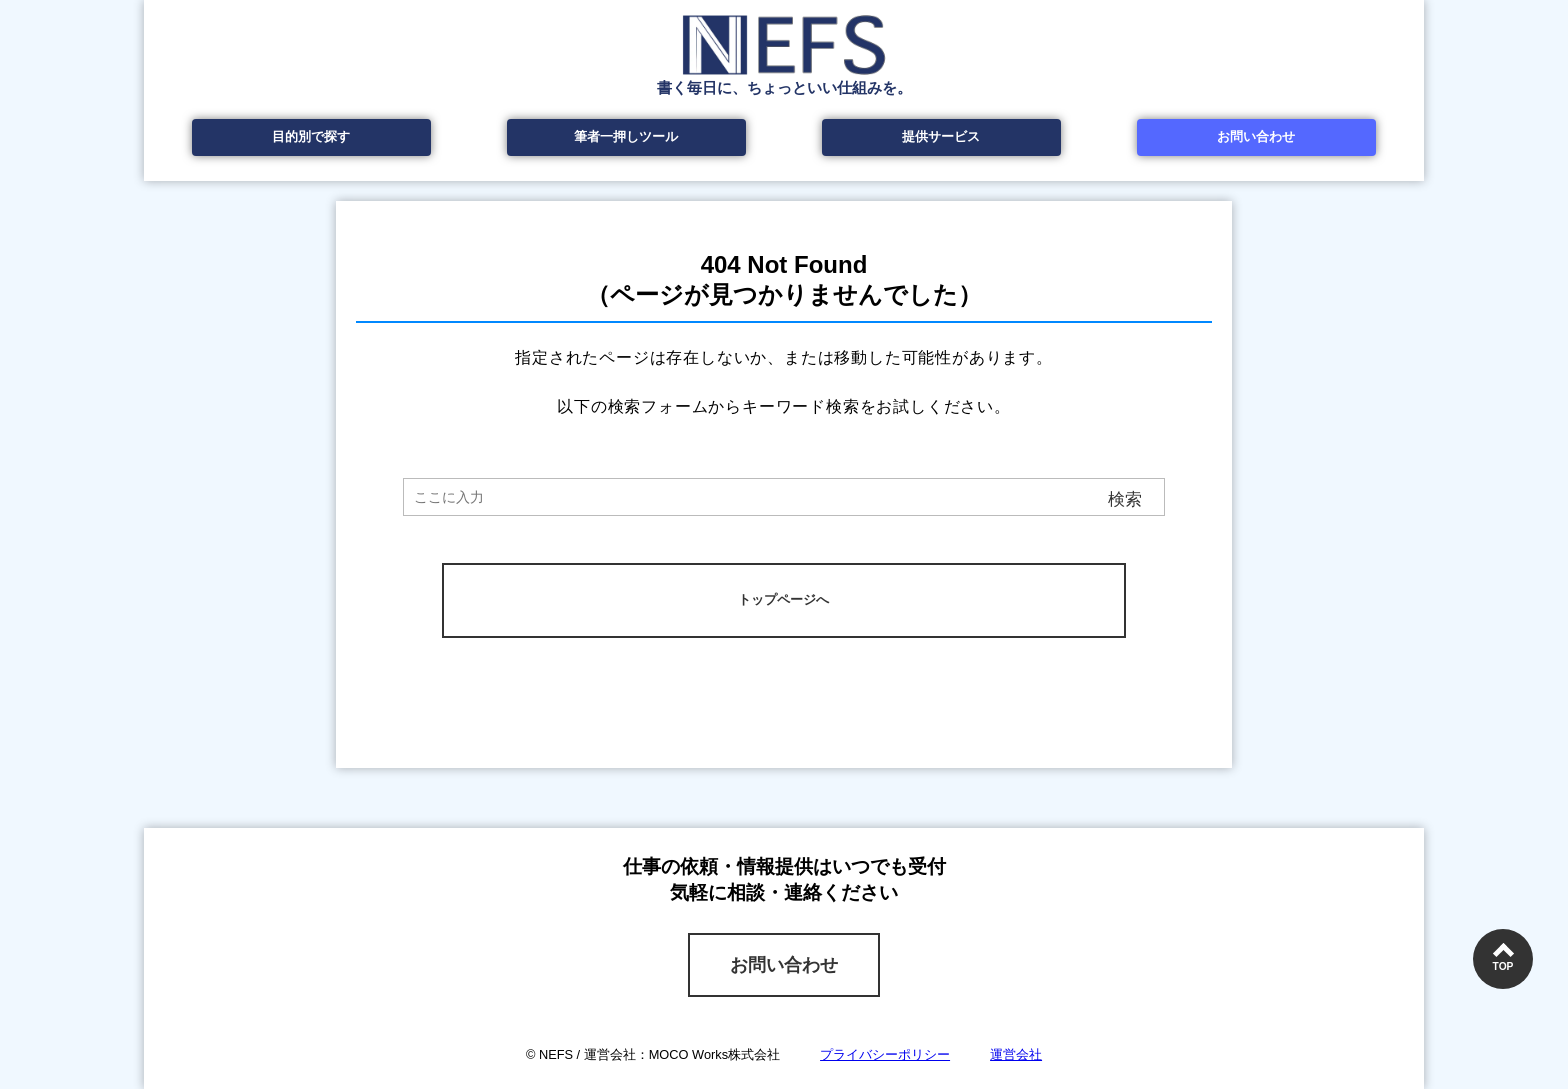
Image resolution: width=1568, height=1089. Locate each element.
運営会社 (1016, 1054)
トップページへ (783, 599)
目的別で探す (311, 136)
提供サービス (941, 136)
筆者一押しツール (626, 136)
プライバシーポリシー (885, 1054)
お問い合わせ (1256, 136)
